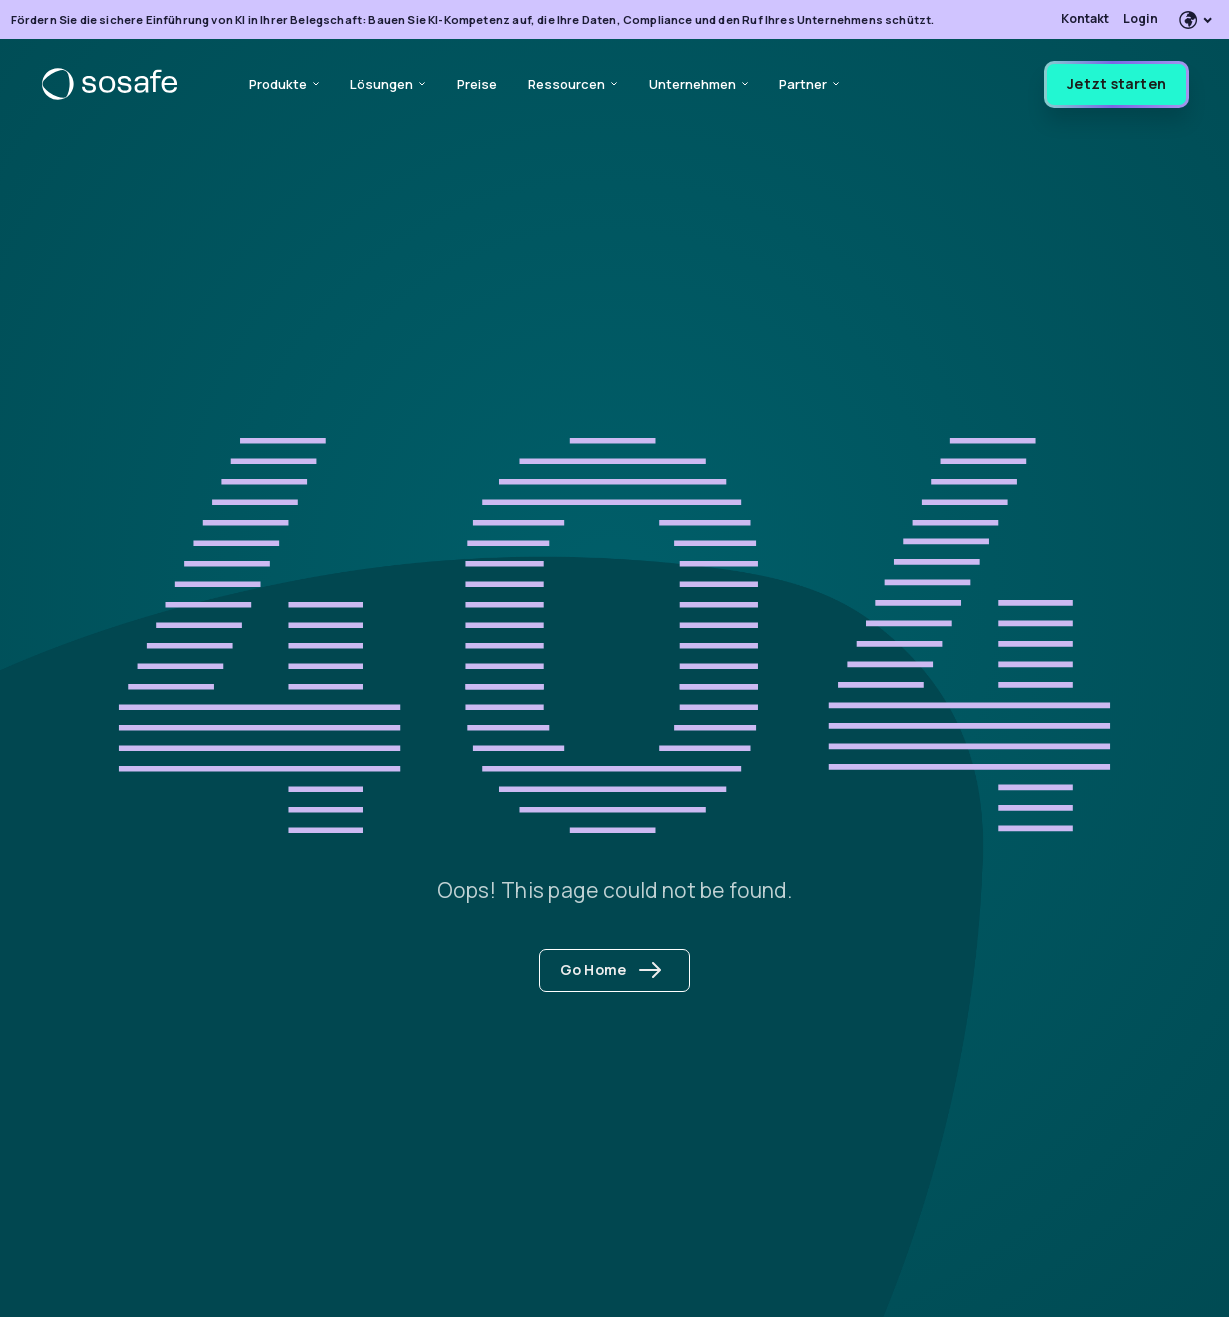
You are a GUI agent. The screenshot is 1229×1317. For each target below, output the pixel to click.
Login (1140, 18)
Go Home (610, 969)
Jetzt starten (1116, 83)
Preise (477, 84)
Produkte (284, 84)
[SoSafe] (109, 84)
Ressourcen (572, 84)
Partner (809, 84)
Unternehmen (698, 84)
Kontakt (1085, 18)
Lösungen (387, 84)
